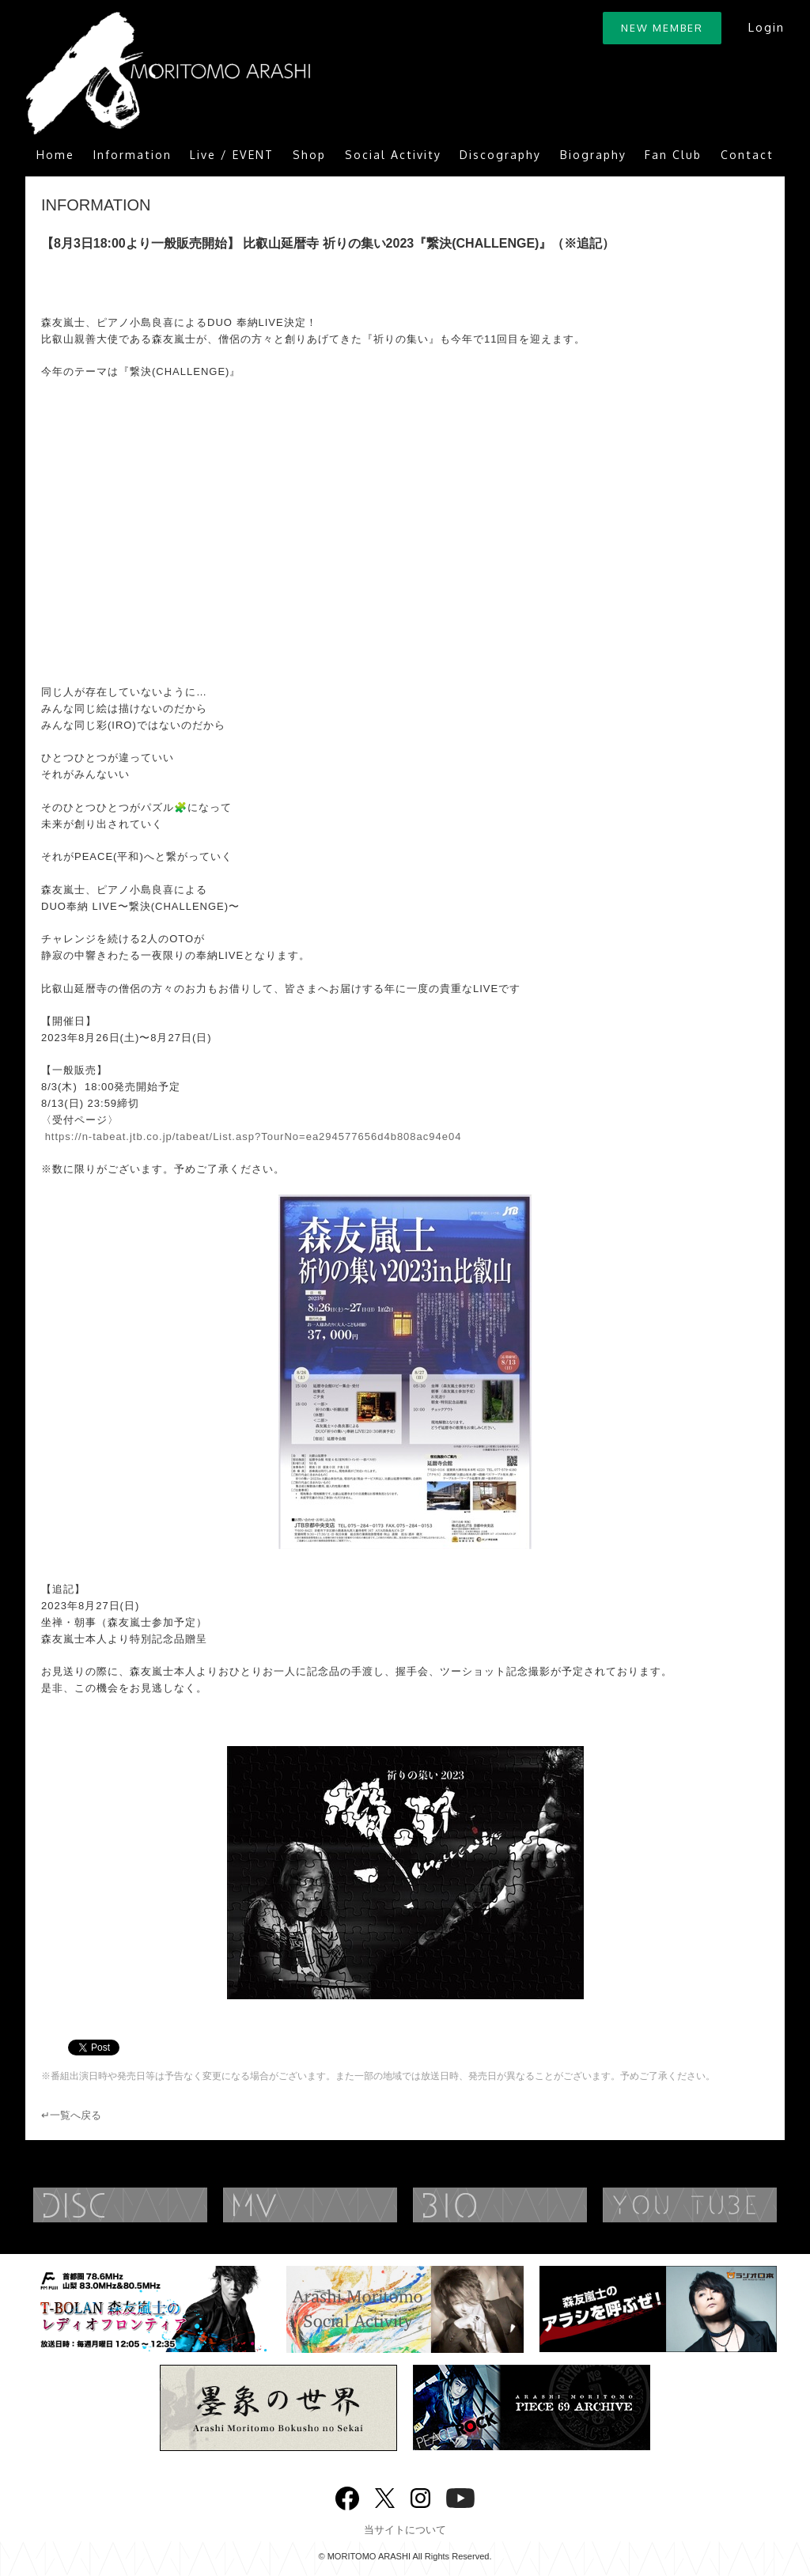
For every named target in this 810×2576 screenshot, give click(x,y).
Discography (500, 154)
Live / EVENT (232, 154)
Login (766, 27)
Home (55, 154)
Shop (309, 154)
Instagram (420, 2496)
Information (132, 154)
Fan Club (673, 154)
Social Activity (393, 154)
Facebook (347, 2495)
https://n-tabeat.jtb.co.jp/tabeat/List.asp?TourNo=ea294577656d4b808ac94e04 (253, 1136)
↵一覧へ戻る (71, 2115)
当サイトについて (405, 2530)
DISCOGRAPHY (152, 2205)
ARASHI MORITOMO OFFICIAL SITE (167, 73)
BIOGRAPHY (531, 2205)
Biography (593, 154)
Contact (747, 154)
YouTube (460, 2496)
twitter (385, 2496)
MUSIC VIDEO (341, 2205)
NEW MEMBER (662, 27)
